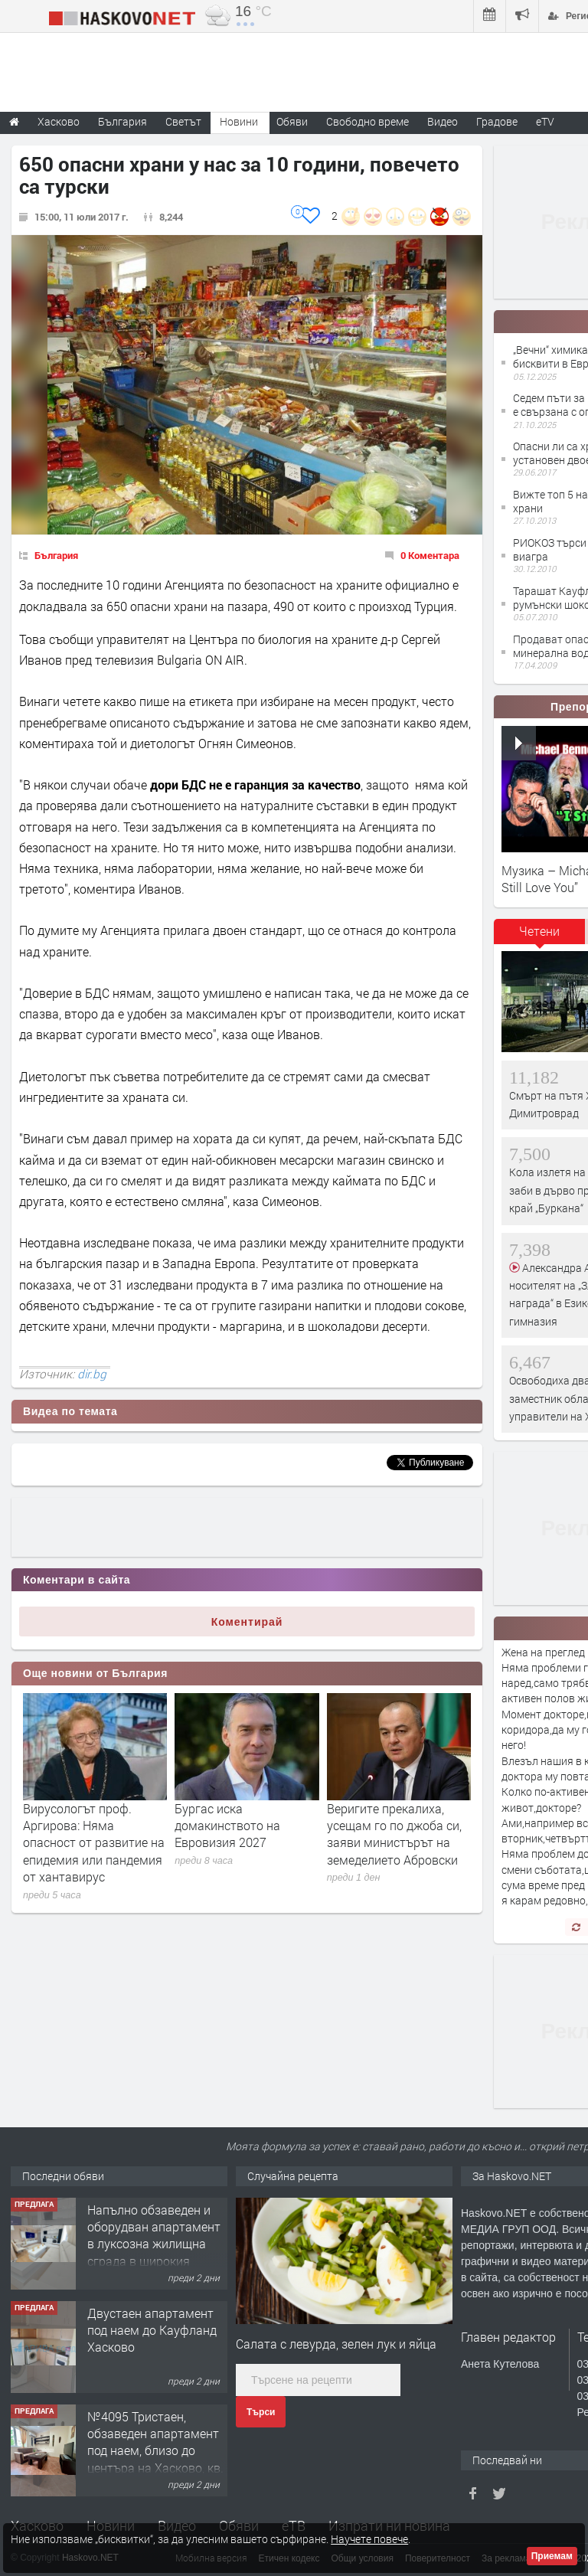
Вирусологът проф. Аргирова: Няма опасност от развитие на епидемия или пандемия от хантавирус (94, 1842)
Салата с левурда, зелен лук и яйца (336, 2344)
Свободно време (367, 121)
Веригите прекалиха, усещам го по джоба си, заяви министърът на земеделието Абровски (394, 1834)
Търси (261, 2412)
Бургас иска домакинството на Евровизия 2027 (227, 1825)
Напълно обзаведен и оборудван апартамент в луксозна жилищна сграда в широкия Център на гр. (153, 2244)
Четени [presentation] (539, 931)
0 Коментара (429, 555)
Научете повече (369, 2539)
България (56, 555)
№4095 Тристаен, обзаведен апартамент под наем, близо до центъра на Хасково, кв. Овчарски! (155, 2450)
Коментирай (247, 1622)
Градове (497, 121)
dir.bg (91, 1373)
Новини (239, 121)
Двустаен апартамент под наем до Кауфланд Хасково (152, 2330)
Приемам (552, 2556)
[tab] (540, 936)
